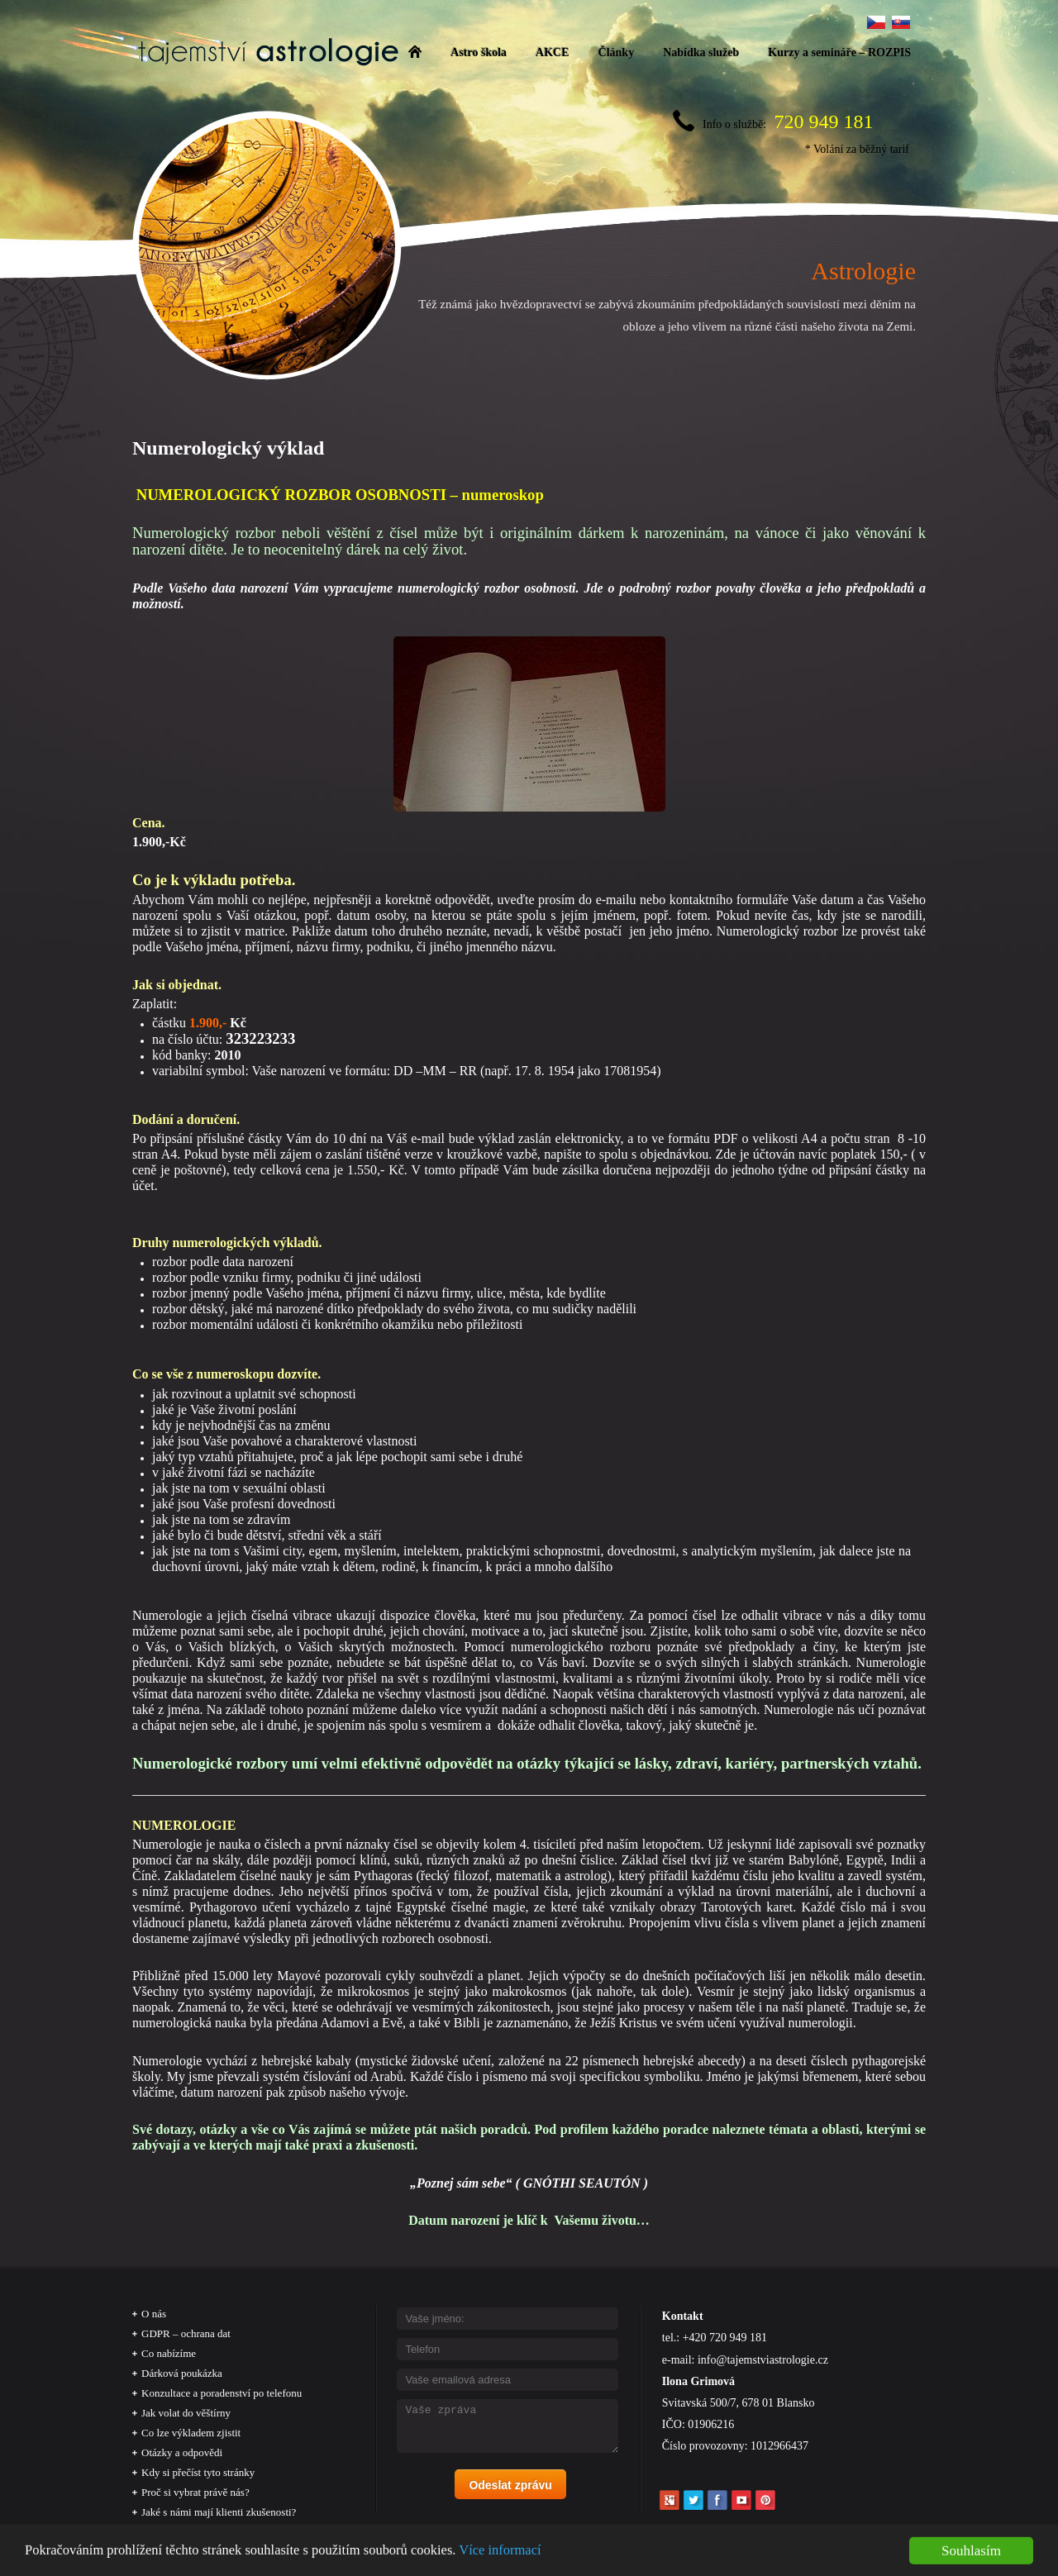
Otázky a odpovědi (181, 2452)
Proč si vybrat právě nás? (195, 2492)
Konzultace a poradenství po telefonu (221, 2393)
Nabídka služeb (701, 52)
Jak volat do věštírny (186, 2413)
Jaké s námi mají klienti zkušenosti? (218, 2512)
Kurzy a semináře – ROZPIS (839, 52)
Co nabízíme (168, 2353)
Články (616, 52)
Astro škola (478, 52)
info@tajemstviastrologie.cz (763, 2360)
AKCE (552, 52)
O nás (153, 2313)
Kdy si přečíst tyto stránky (198, 2472)
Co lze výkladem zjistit (191, 2432)
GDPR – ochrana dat (186, 2333)
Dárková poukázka (181, 2373)
